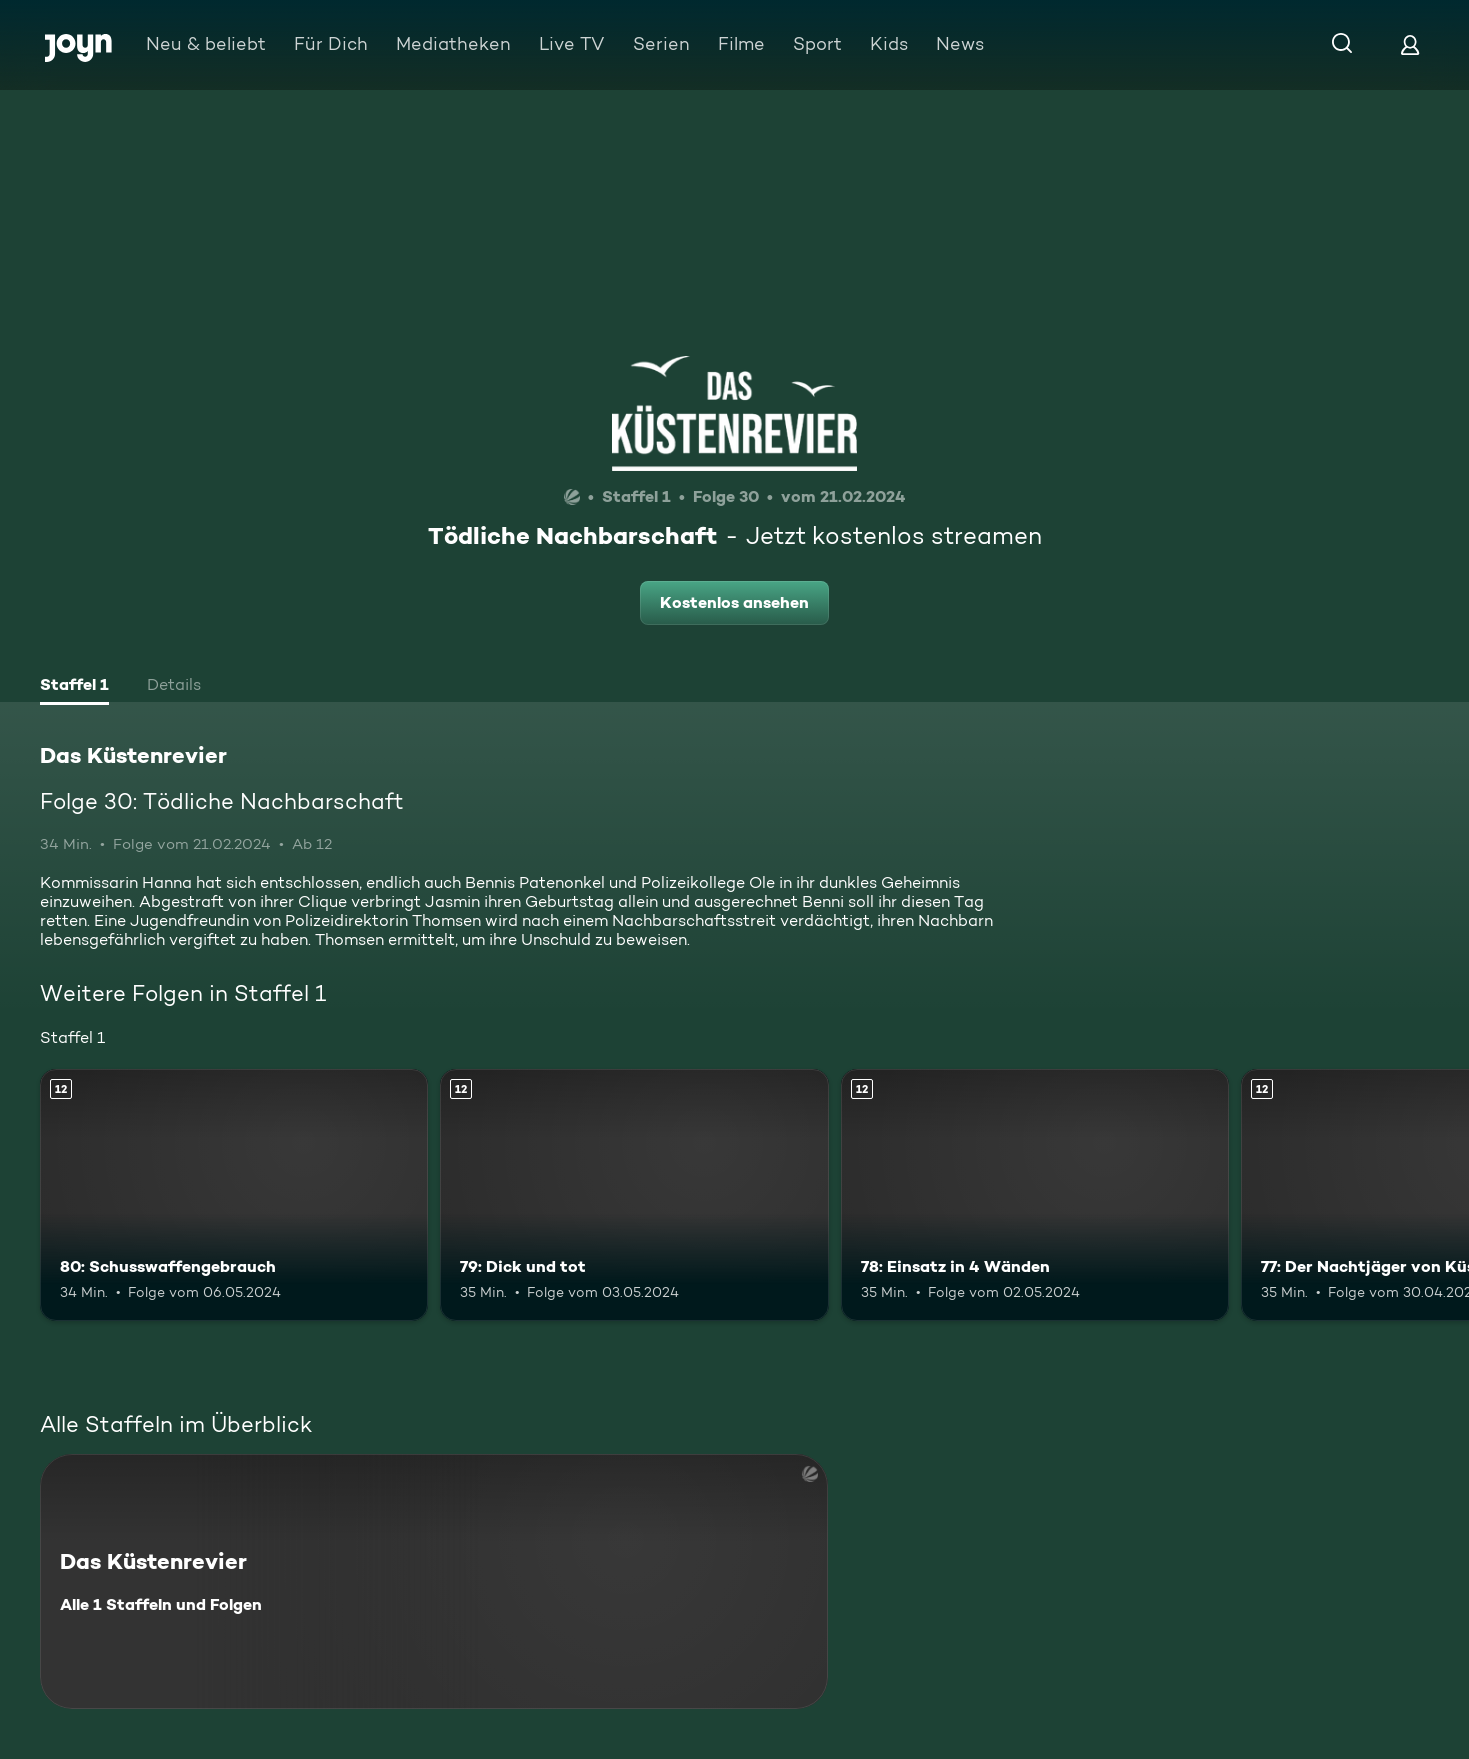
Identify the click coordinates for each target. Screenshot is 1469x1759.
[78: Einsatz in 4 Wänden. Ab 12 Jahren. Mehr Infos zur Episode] (1035, 1195)
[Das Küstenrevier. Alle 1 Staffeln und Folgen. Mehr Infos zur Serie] (434, 1581)
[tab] (74, 687)
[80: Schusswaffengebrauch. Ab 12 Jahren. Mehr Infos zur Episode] (234, 1195)
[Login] (1410, 44)
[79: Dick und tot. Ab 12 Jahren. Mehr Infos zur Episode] (634, 1195)
